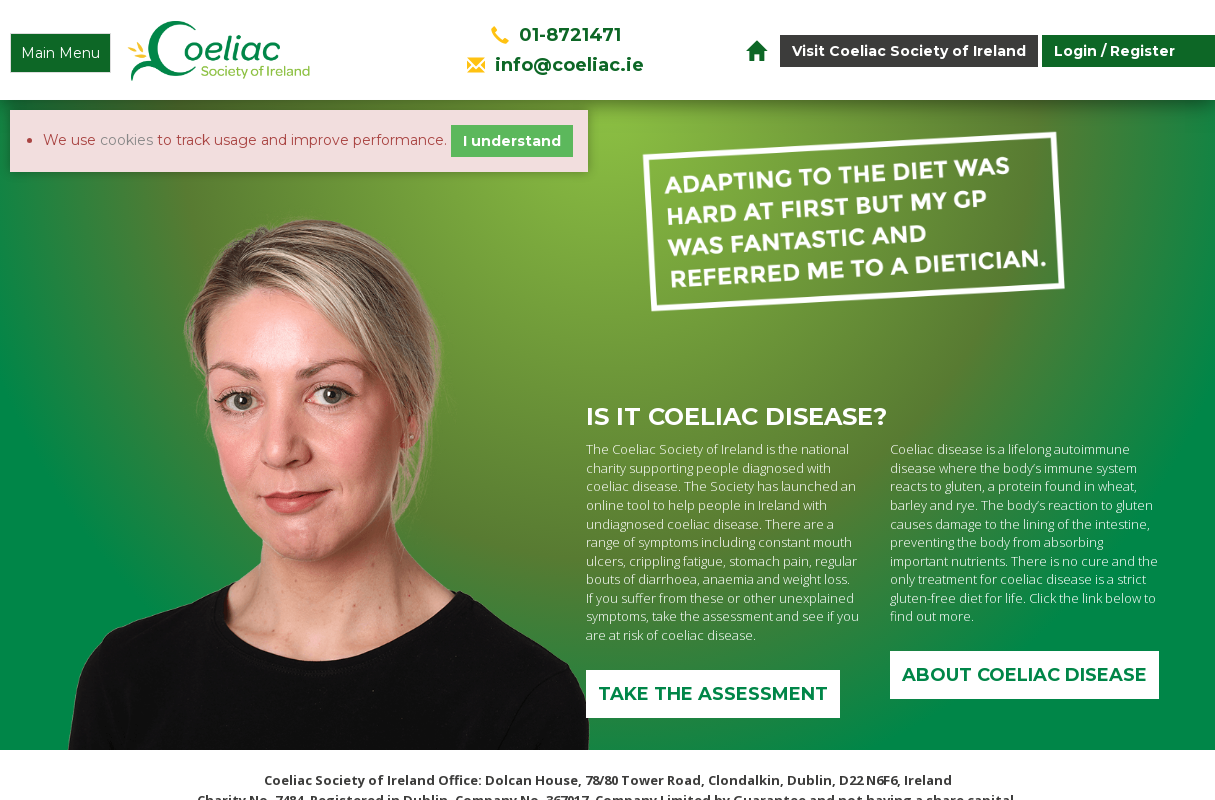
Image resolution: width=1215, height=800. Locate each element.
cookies (126, 140)
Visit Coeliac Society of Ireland (909, 51)
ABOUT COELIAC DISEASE (1024, 675)
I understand (512, 141)
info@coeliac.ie (569, 65)
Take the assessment (713, 694)
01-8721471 (570, 35)
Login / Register (1114, 51)
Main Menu (60, 53)
